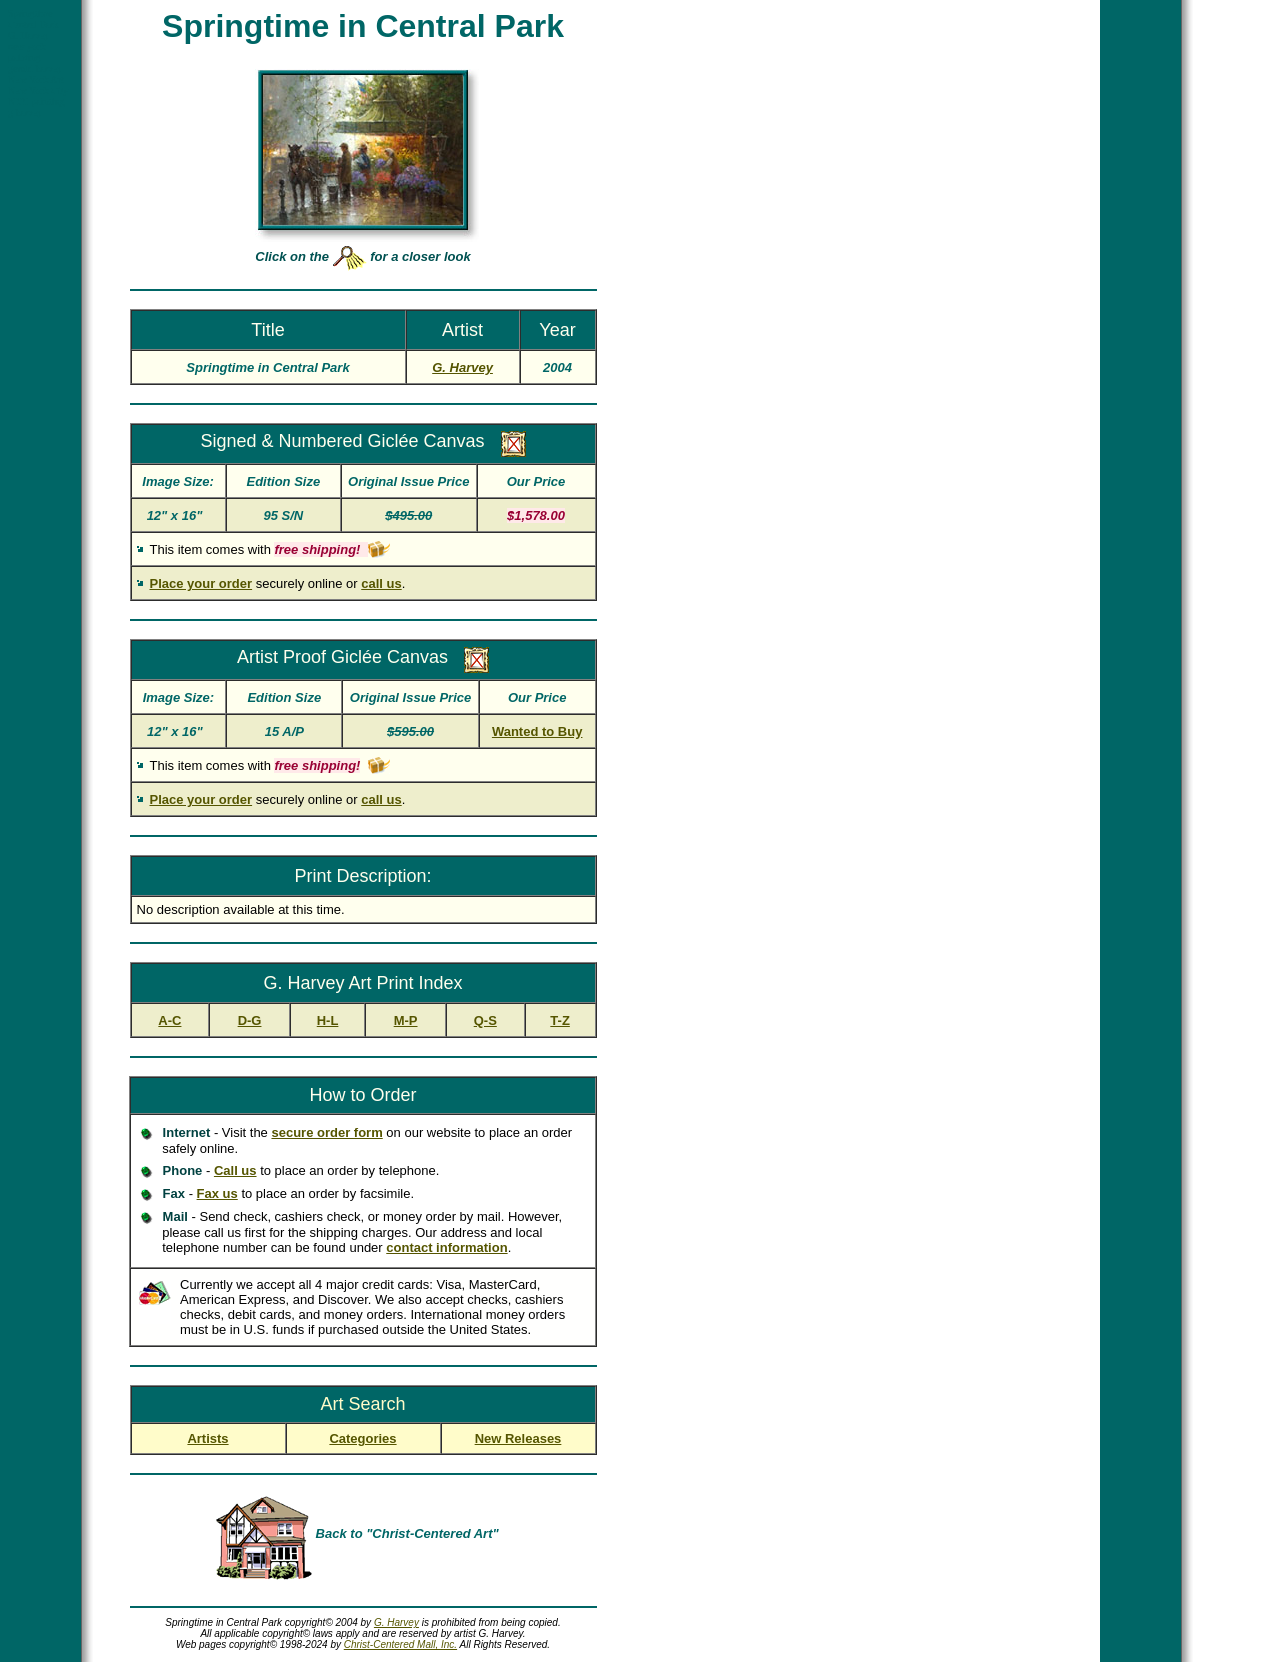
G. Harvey (396, 1622)
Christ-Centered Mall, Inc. (400, 1644)
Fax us (217, 1193)
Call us (235, 1170)
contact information (446, 1247)
